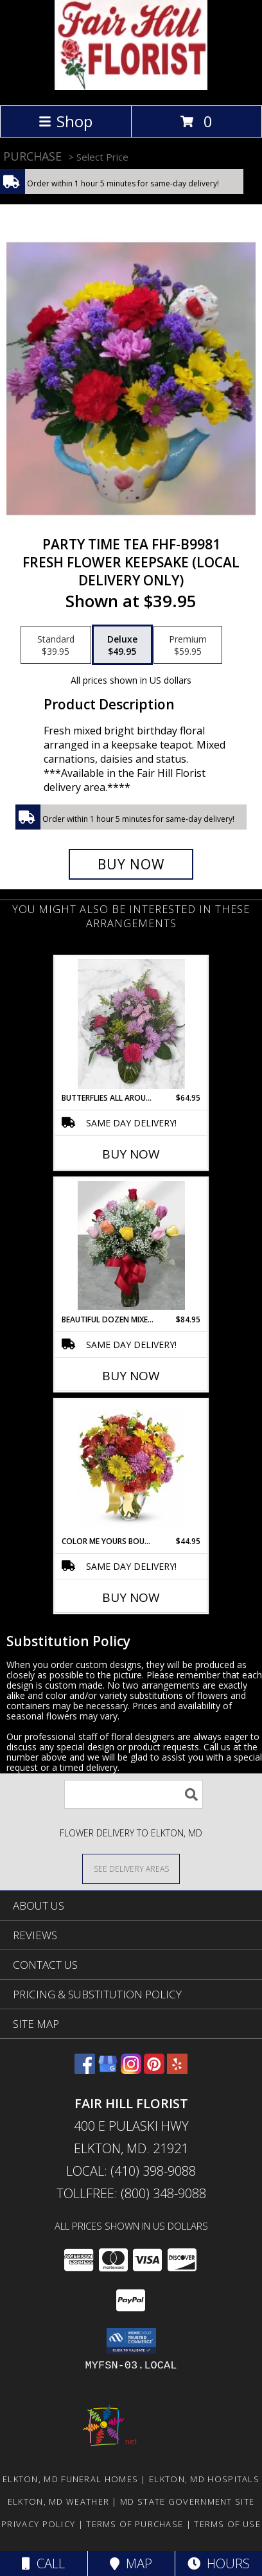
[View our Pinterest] (154, 2070)
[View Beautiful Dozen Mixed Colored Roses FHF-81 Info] (131, 1246)
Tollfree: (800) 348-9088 (131, 2193)
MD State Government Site (187, 2501)
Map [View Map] (131, 2563)
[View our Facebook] (84, 2070)
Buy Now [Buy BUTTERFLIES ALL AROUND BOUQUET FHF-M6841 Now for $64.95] (131, 1154)
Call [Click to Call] (43, 2563)
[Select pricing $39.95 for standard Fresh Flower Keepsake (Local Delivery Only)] (56, 645)
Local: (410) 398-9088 (131, 2171)
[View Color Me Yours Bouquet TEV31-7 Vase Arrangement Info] (131, 1468)
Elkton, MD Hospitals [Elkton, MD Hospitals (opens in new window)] (204, 2479)
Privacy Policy (38, 2524)
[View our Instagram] (131, 2070)
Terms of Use (227, 2524)
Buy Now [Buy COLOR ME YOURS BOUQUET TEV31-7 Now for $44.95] (131, 1597)
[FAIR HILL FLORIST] (131, 86)
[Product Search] (133, 1794)
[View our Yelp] (177, 2070)
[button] (131, 2341)
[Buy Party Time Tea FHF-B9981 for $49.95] (131, 864)
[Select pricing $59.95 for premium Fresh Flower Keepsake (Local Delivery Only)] (188, 645)
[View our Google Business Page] (108, 2070)
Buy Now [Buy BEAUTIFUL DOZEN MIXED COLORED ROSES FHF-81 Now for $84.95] (131, 1375)
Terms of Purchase (134, 2524)
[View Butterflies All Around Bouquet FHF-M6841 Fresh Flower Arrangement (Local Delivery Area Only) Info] (131, 1024)
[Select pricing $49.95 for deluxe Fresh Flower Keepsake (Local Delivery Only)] (122, 645)
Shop (65, 121)
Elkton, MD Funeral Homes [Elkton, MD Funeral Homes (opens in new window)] (70, 2479)
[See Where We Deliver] (131, 1868)
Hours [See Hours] (219, 2563)
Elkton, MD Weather (58, 2501)
